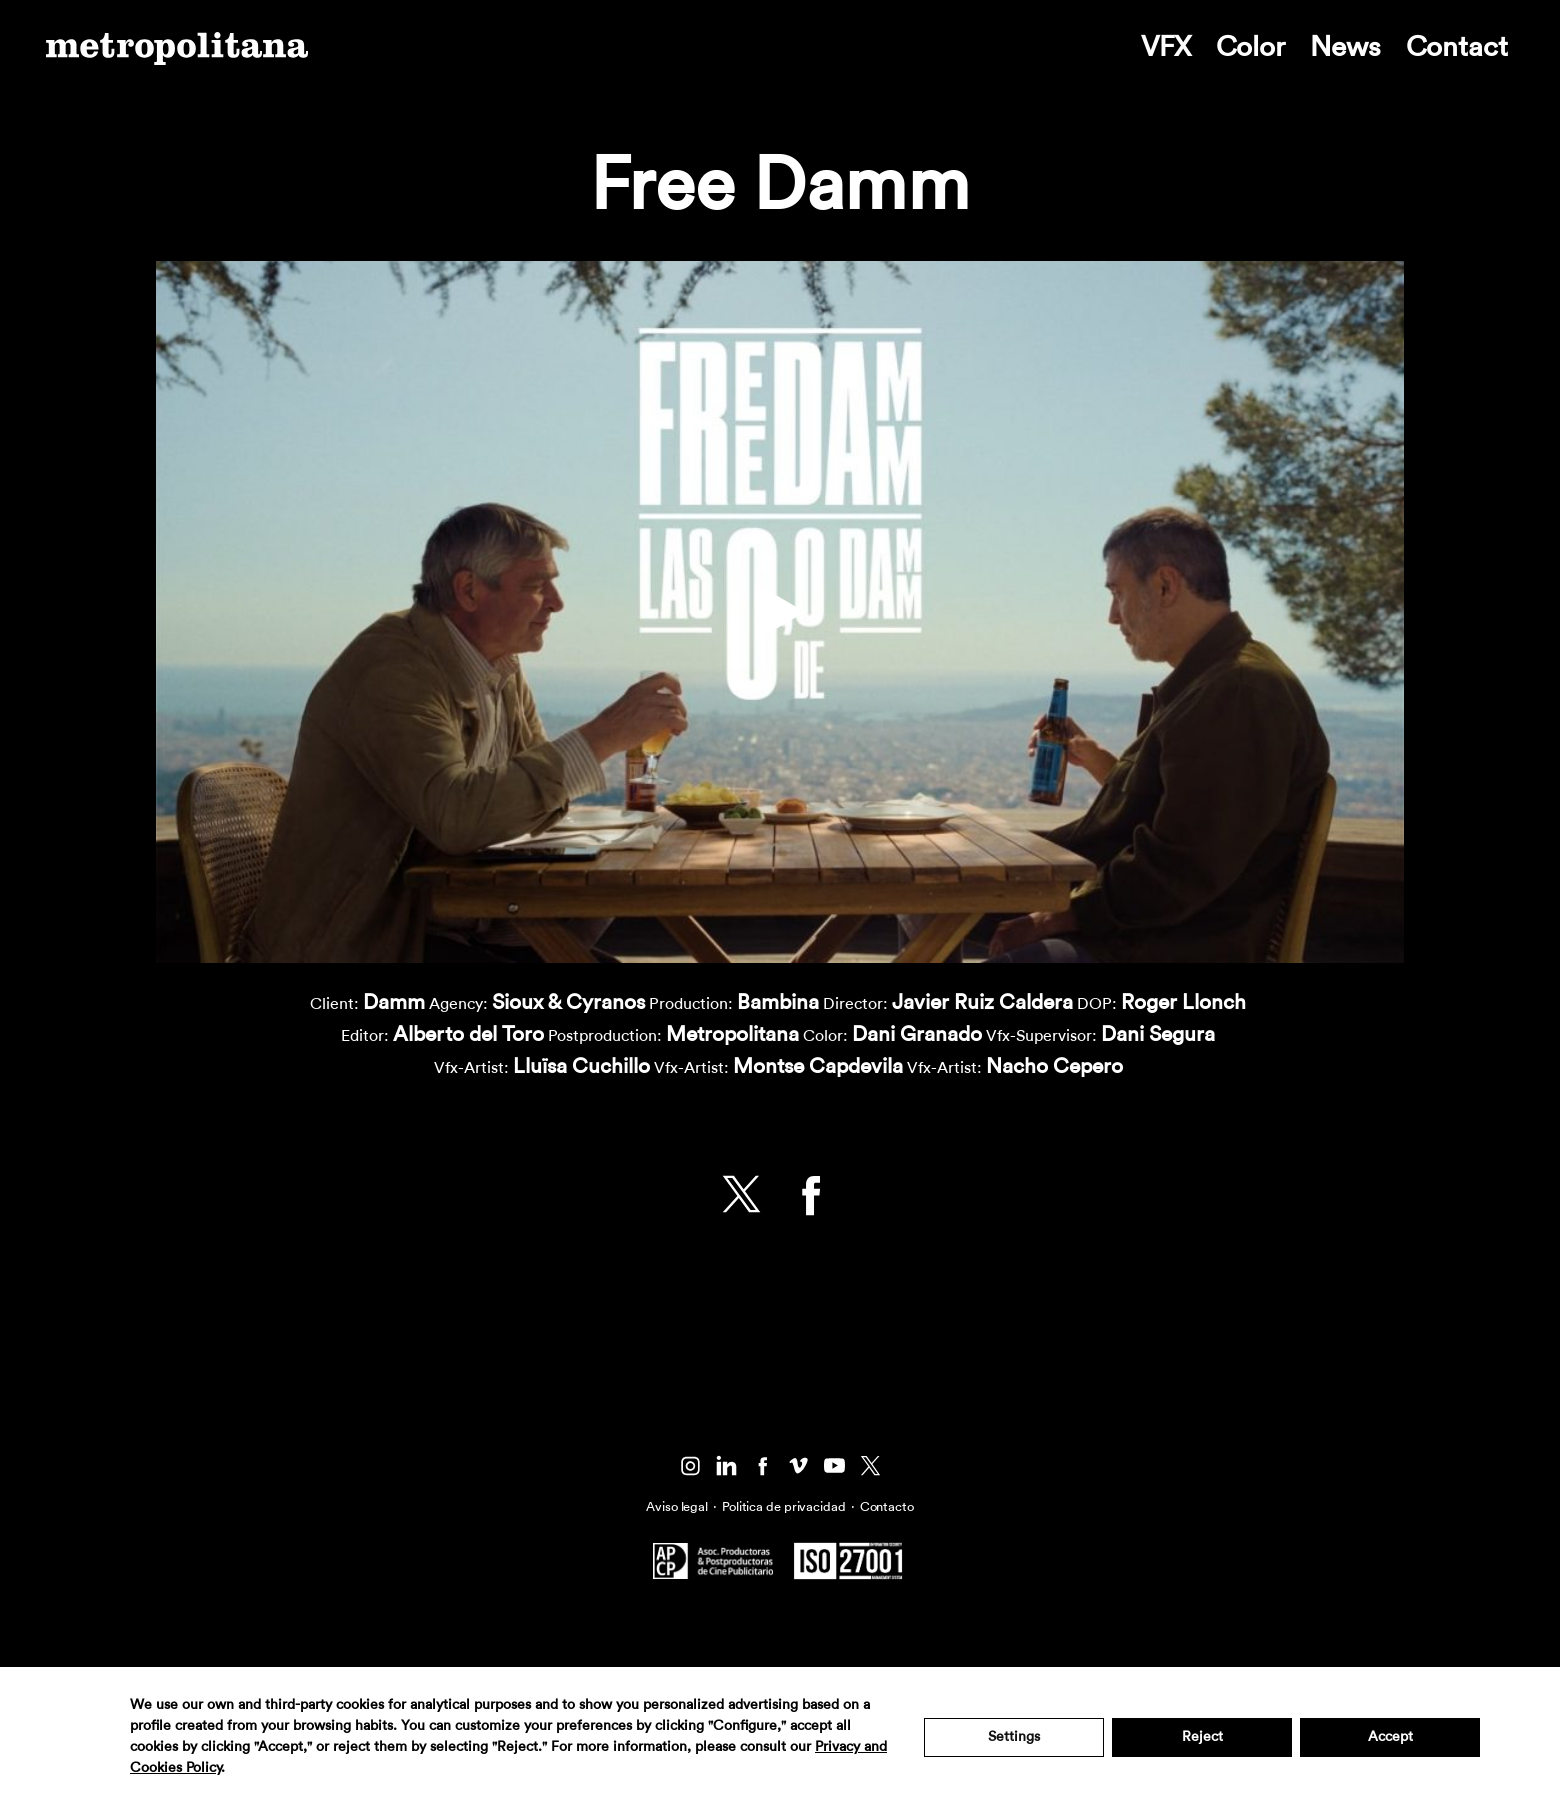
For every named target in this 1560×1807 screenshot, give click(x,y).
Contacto (887, 1506)
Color (1250, 47)
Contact (1457, 47)
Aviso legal (677, 1506)
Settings (1014, 1737)
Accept (1390, 1737)
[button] (780, 612)
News (1345, 47)
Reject (1202, 1737)
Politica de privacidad (784, 1506)
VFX (1166, 47)
